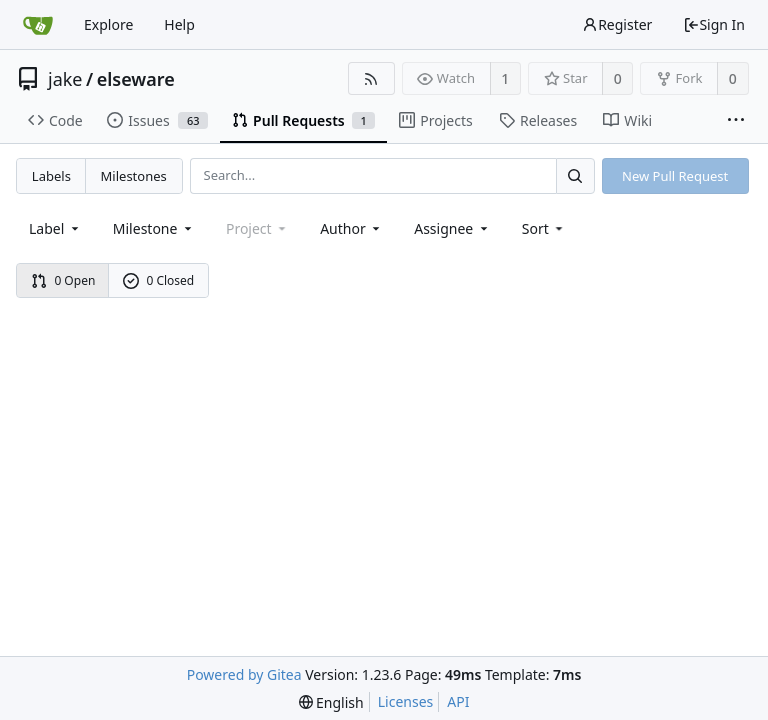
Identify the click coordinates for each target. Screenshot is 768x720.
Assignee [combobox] (452, 228)
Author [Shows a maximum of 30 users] (351, 228)
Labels (51, 176)
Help (179, 24)
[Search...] (575, 175)
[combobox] (55, 228)
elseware (136, 79)
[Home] (38, 25)
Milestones (134, 176)
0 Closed (159, 280)
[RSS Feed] (371, 78)
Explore (108, 24)
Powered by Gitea (244, 674)
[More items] (736, 121)
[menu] (544, 228)
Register (617, 24)
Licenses (406, 701)
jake (65, 79)
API (458, 701)
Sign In (714, 24)
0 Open (63, 280)
